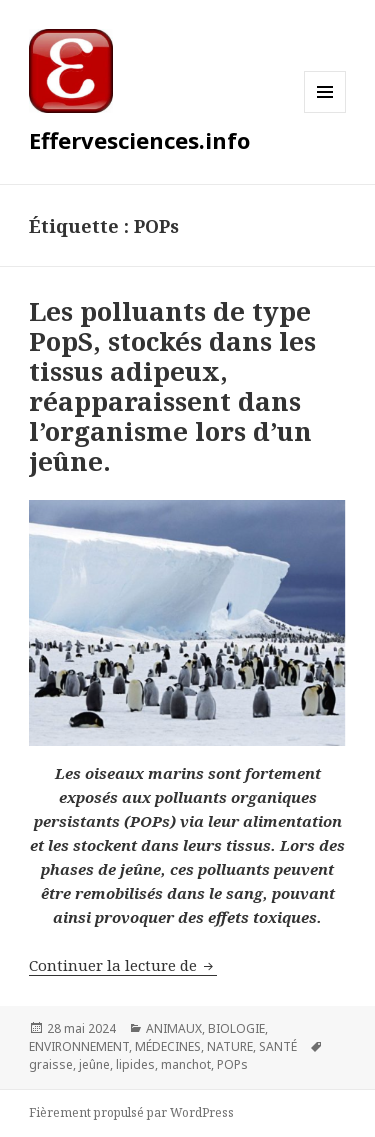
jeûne (94, 1064)
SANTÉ (278, 1046)
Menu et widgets (325, 112)
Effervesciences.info (139, 140)
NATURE (230, 1046)
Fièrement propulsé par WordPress (131, 1112)
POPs (232, 1064)
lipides (135, 1064)
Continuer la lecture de (123, 965)
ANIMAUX (174, 1028)
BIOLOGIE (236, 1028)
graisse (51, 1064)
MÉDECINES (168, 1046)
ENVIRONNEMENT (79, 1046)
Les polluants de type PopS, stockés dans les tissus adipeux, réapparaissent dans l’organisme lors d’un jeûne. (172, 386)
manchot (186, 1064)
